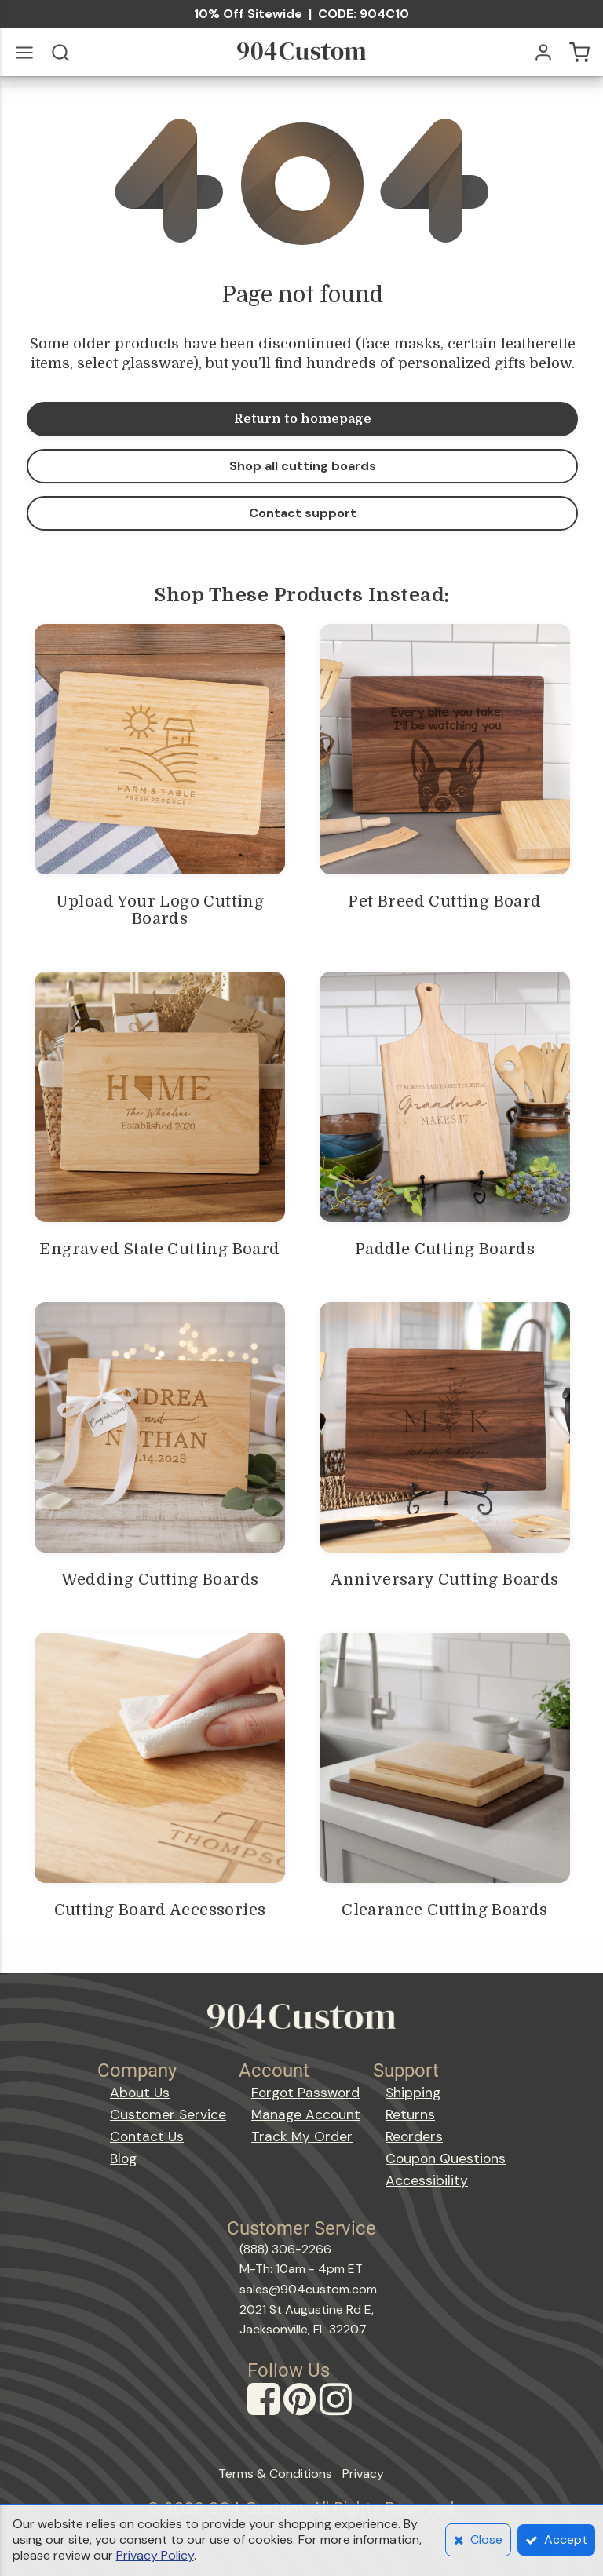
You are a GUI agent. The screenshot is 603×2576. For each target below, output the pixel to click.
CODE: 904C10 (363, 13)
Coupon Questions (446, 2158)
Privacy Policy (155, 2555)
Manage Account (305, 2114)
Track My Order (302, 2136)
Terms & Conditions (275, 2473)
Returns (410, 2114)
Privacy (363, 2473)
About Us (140, 2092)
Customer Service (168, 2114)
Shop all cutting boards (302, 466)
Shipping (413, 2092)
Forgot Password (305, 2092)
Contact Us (147, 2136)
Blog (123, 2158)
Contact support (302, 513)
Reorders (414, 2136)
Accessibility (427, 2180)
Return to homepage (302, 419)
